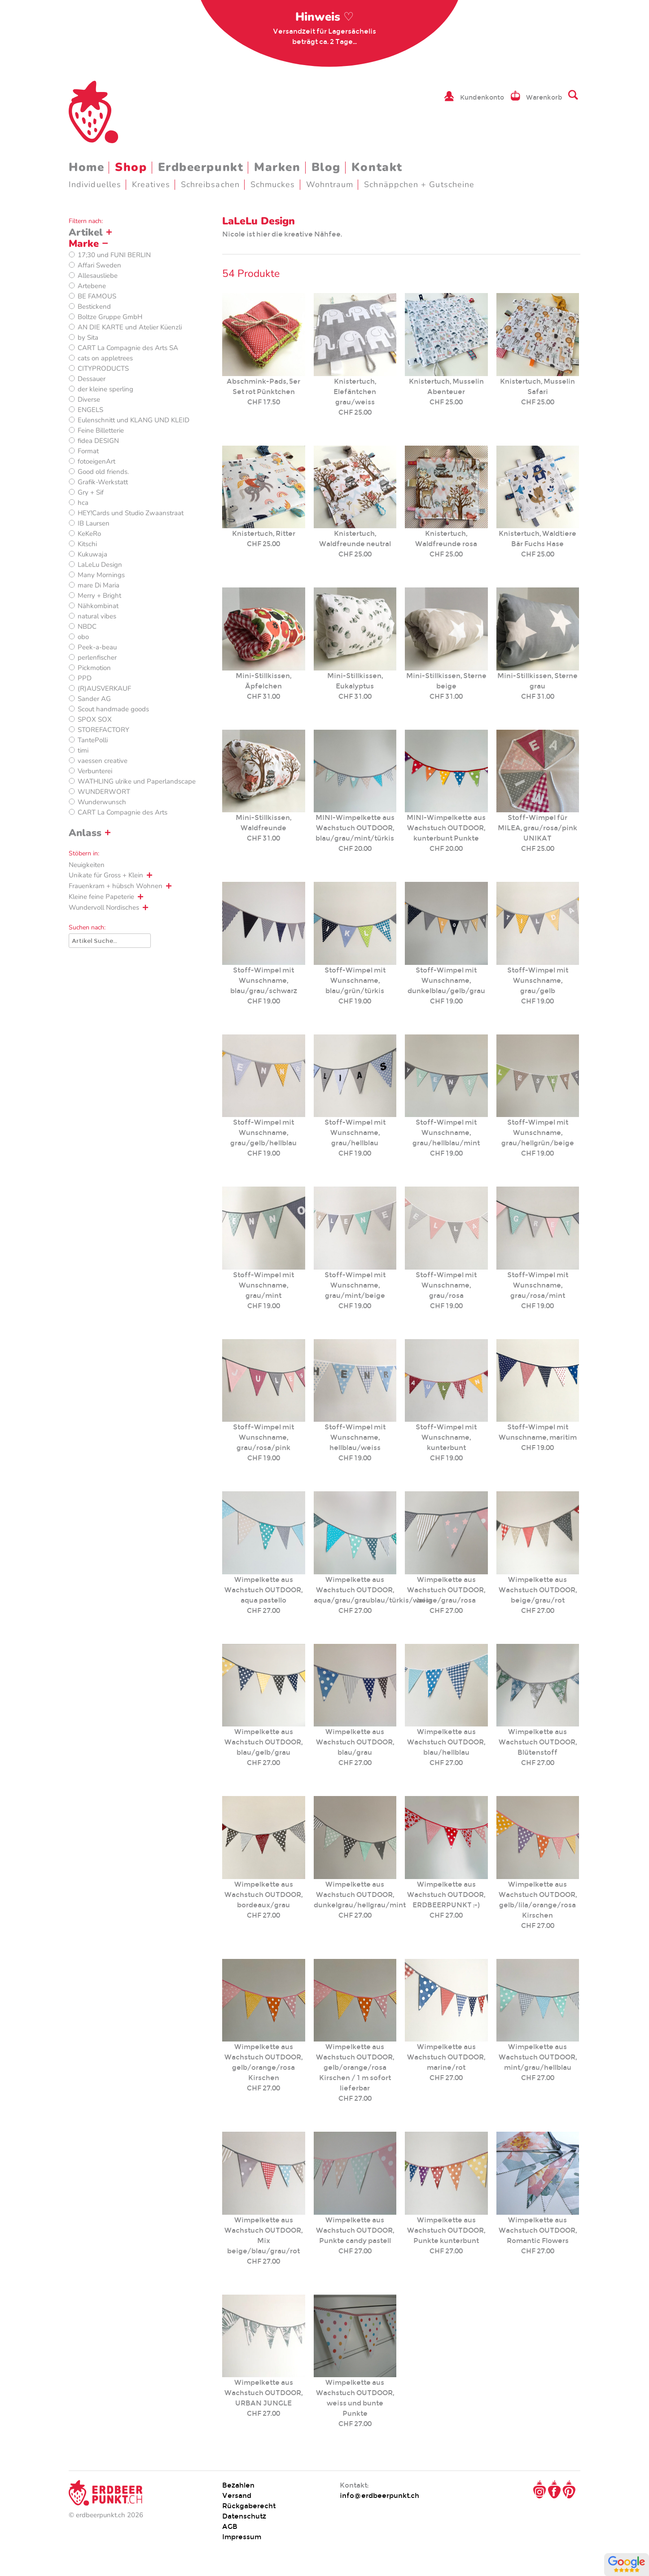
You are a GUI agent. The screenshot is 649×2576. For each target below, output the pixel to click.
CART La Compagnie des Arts (122, 812)
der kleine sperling (105, 389)
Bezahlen (238, 2485)
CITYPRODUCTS (103, 368)
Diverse (89, 399)
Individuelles (95, 184)
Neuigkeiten (87, 864)
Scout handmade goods (113, 709)
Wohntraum (330, 184)
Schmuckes (272, 184)
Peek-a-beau (97, 647)
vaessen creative (102, 760)
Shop (131, 167)
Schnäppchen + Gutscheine (419, 184)
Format (88, 451)
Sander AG (94, 698)
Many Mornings (101, 574)
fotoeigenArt (96, 461)
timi (83, 750)
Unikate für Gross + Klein (106, 875)
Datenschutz (244, 2516)
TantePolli (93, 740)
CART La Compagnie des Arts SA (128, 347)
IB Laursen (94, 523)
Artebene (92, 285)
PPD (85, 678)
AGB (229, 2526)
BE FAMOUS (97, 296)
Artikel (86, 232)
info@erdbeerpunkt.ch (379, 2495)
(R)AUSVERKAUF (104, 688)
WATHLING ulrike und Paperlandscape (137, 781)
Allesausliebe (98, 275)
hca (83, 502)
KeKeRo (89, 533)
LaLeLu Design (100, 564)
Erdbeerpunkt (201, 167)
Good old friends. (103, 471)
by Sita (88, 337)
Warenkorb (544, 97)
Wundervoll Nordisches (104, 907)
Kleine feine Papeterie (101, 896)
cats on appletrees (105, 358)
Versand (236, 2495)
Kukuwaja (92, 554)
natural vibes (97, 616)
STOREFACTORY (103, 729)
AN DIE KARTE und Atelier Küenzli (130, 327)
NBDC (87, 626)
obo (83, 636)
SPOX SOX (95, 719)
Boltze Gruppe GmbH (110, 316)
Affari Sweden (99, 265)
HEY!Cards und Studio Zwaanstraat (131, 512)
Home (86, 167)
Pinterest (569, 2489)
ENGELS (90, 409)
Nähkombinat (98, 605)
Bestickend (94, 306)
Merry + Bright (99, 595)
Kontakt (377, 167)
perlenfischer (97, 657)
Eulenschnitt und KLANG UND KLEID (133, 420)
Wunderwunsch (102, 801)
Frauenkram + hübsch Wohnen (115, 885)
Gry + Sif (91, 492)
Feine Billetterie (101, 430)
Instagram (539, 2489)
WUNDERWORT (104, 791)
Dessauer (91, 378)
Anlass (85, 833)
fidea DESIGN (98, 440)
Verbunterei (95, 771)
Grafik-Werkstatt (103, 482)
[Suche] (110, 940)
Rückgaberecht (249, 2506)
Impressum (241, 2536)
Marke (84, 243)
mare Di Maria (98, 585)
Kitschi (87, 543)
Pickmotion (94, 667)
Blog (326, 167)
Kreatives (151, 184)
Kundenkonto (482, 97)
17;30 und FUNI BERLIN (114, 254)
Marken (277, 167)
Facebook (554, 2489)
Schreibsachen (210, 184)
